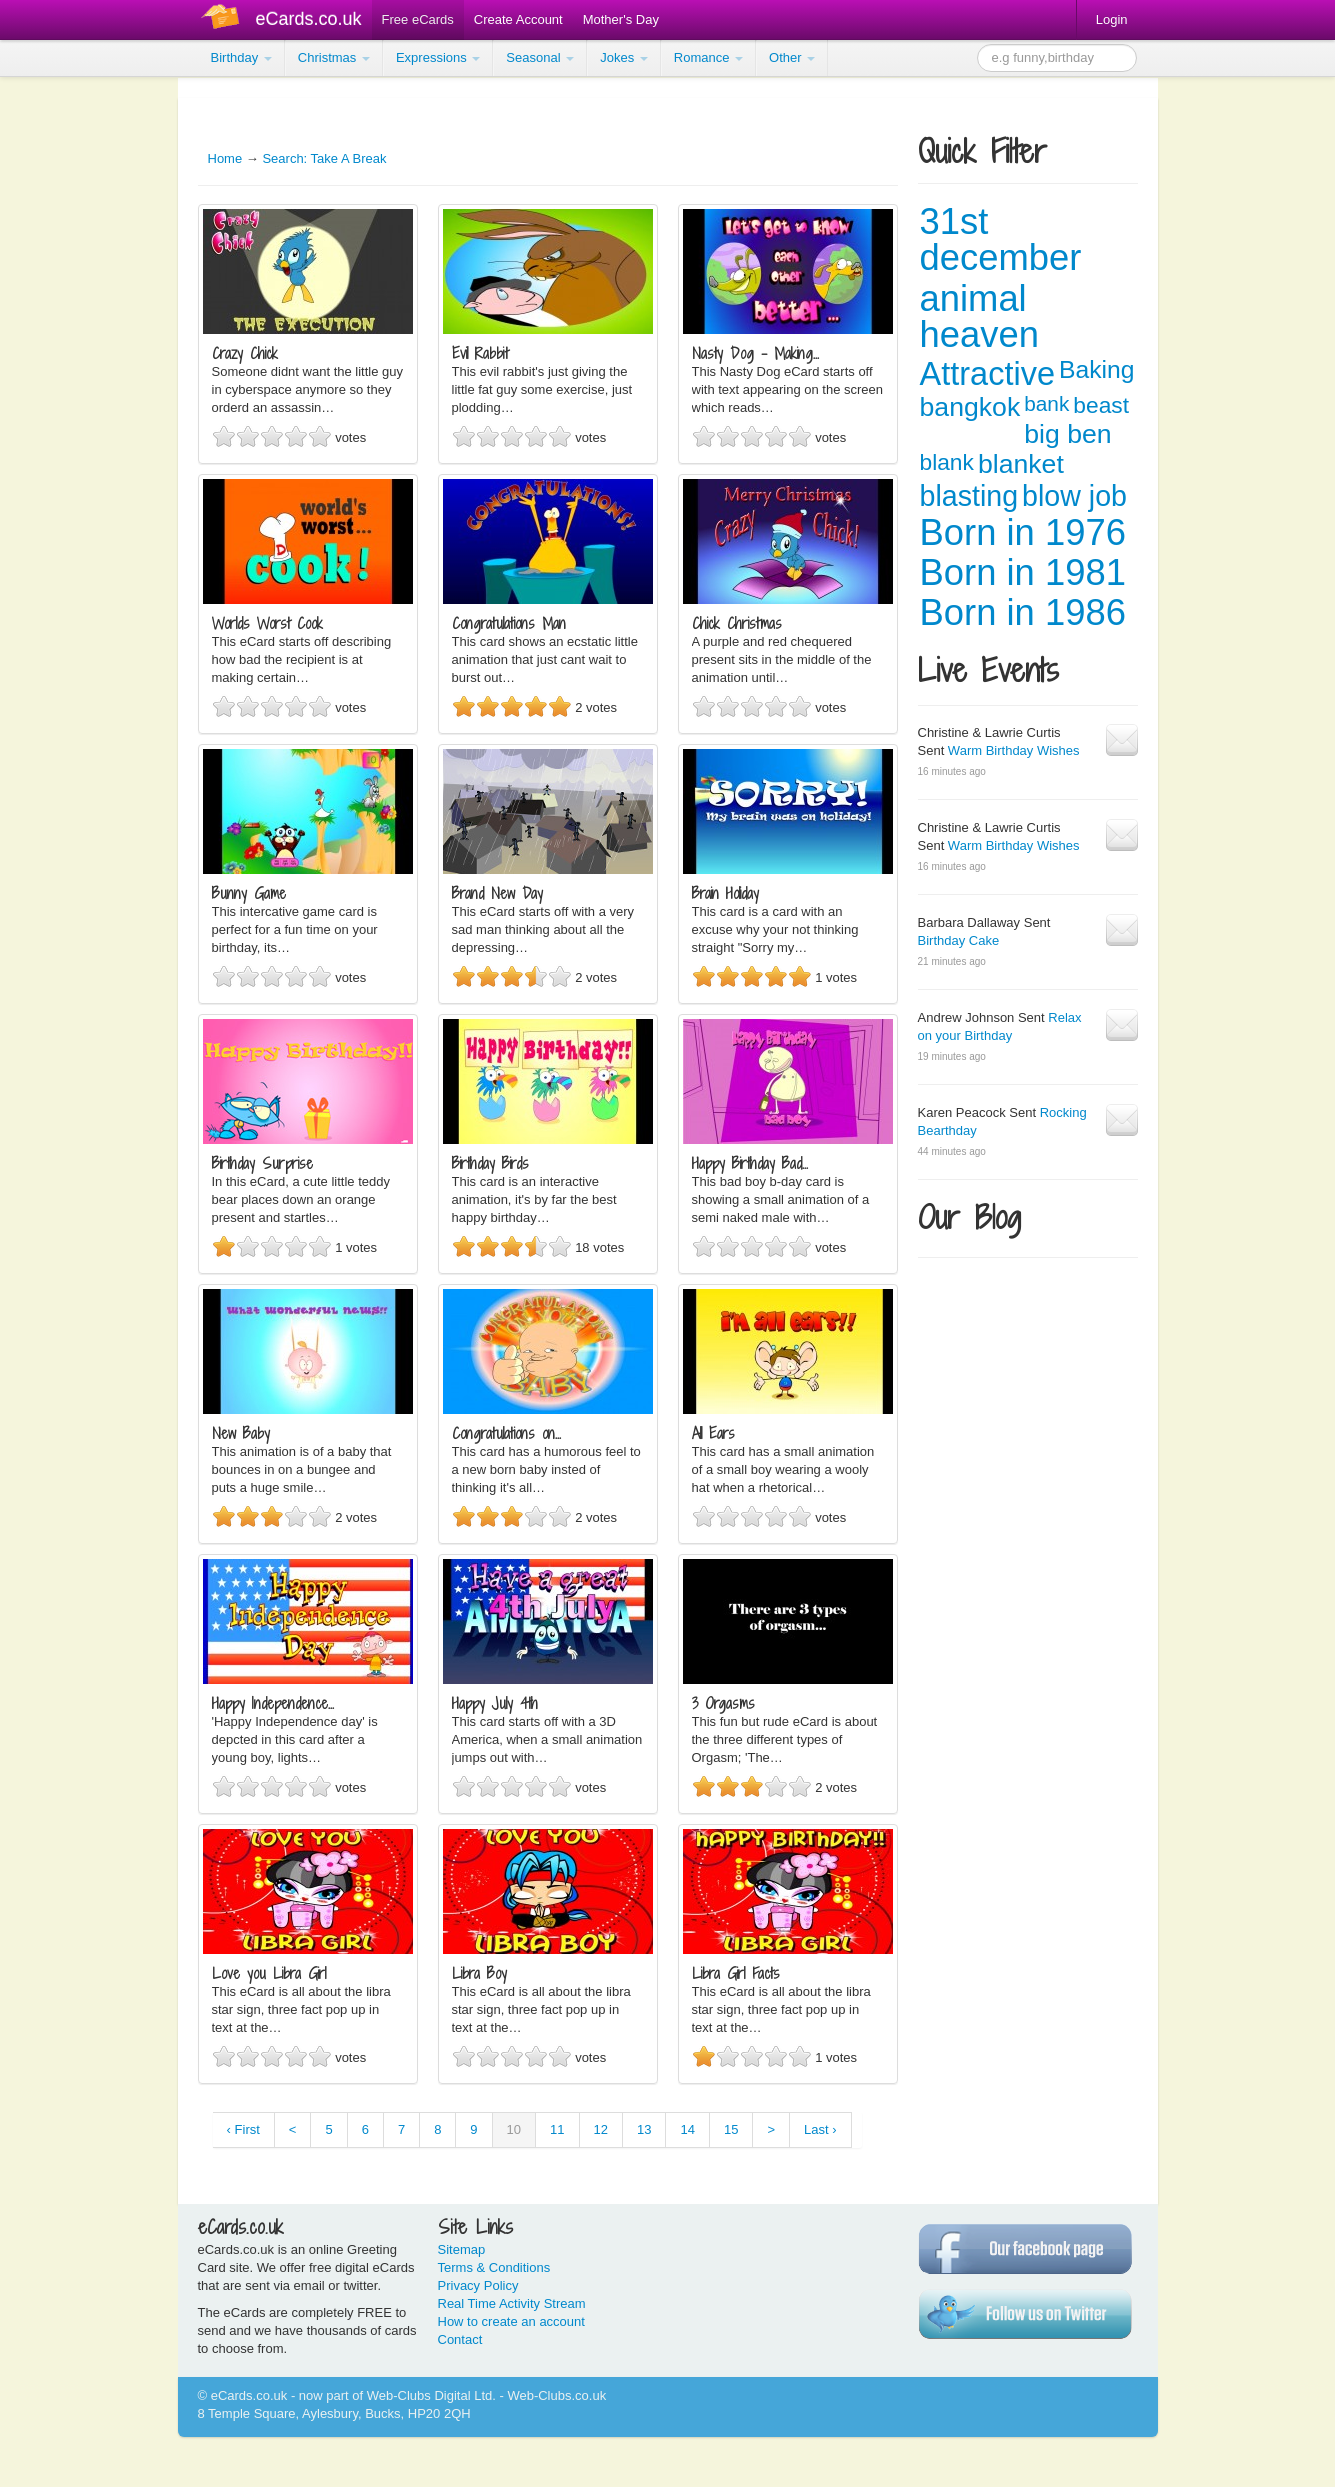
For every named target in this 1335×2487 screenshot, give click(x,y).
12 (601, 2129)
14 (687, 2129)
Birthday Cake (959, 940)
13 (644, 2129)
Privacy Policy (478, 2285)
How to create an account (511, 2321)
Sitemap (462, 2249)
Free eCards (418, 19)
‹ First (243, 2129)
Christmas (334, 57)
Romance (708, 57)
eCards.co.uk (309, 19)
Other (792, 57)
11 (557, 2129)
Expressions (438, 57)
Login (1112, 19)
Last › (820, 2129)
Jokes (624, 57)
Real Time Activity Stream (512, 2303)
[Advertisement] (80, 380)
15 (731, 2129)
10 (514, 2129)
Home (225, 158)
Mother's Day (621, 19)
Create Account (518, 19)
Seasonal (540, 57)
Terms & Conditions (494, 2267)
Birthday (241, 57)
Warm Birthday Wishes (1014, 750)
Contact (460, 2339)
